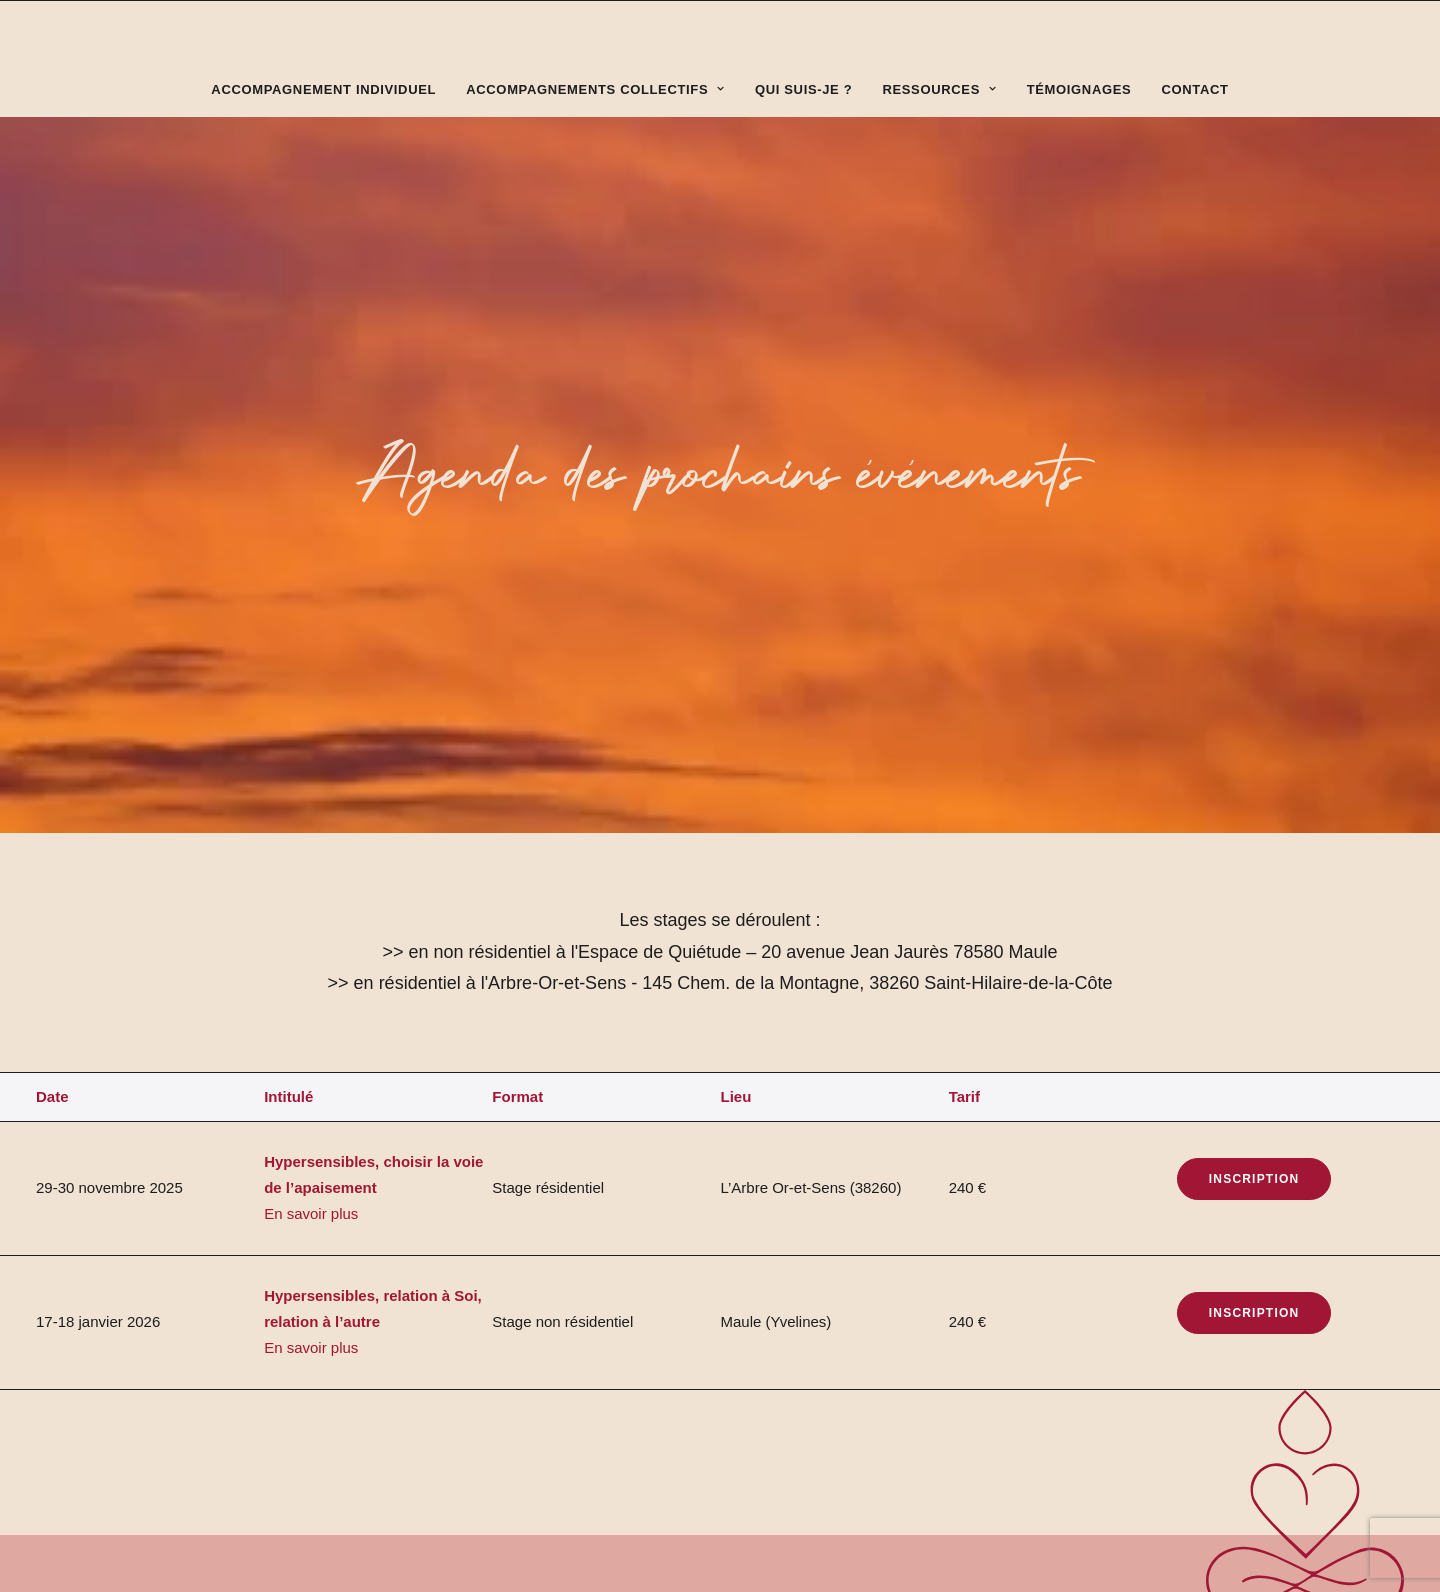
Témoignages (1079, 89)
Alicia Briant (284, 1358)
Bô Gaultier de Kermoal (414, 1358)
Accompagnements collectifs (595, 89)
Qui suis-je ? (803, 89)
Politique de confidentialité (231, 1403)
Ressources (939, 89)
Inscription (1254, 787)
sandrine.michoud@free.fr (1154, 1270)
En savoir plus (311, 821)
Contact (1195, 89)
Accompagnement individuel (323, 89)
